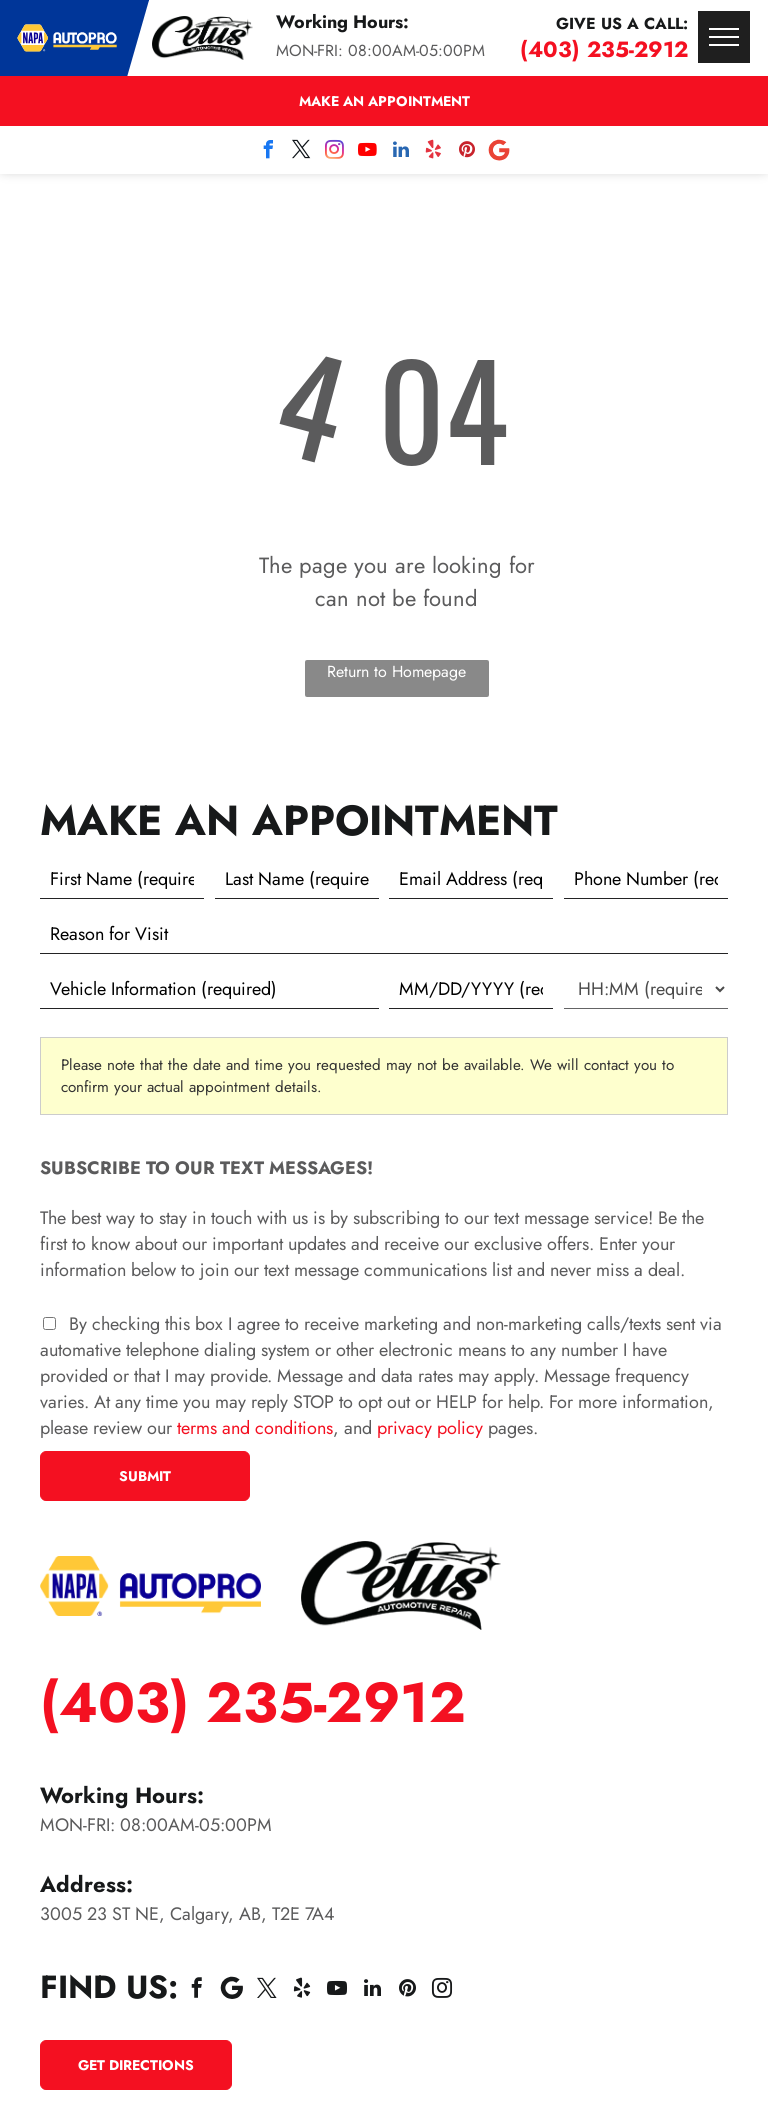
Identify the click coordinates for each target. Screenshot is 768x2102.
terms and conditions (255, 1428)
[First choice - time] (646, 989)
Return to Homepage (396, 671)
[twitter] (302, 152)
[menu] (724, 37)
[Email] (471, 879)
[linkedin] (401, 152)
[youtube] (368, 152)
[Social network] (500, 152)
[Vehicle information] (209, 989)
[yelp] (434, 152)
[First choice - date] (471, 989)
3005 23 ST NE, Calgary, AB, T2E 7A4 (187, 1914)
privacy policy (430, 1428)
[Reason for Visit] (384, 934)
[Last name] (297, 879)
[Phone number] (646, 879)
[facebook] (269, 152)
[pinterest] (467, 152)
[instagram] (335, 152)
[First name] (122, 879)
